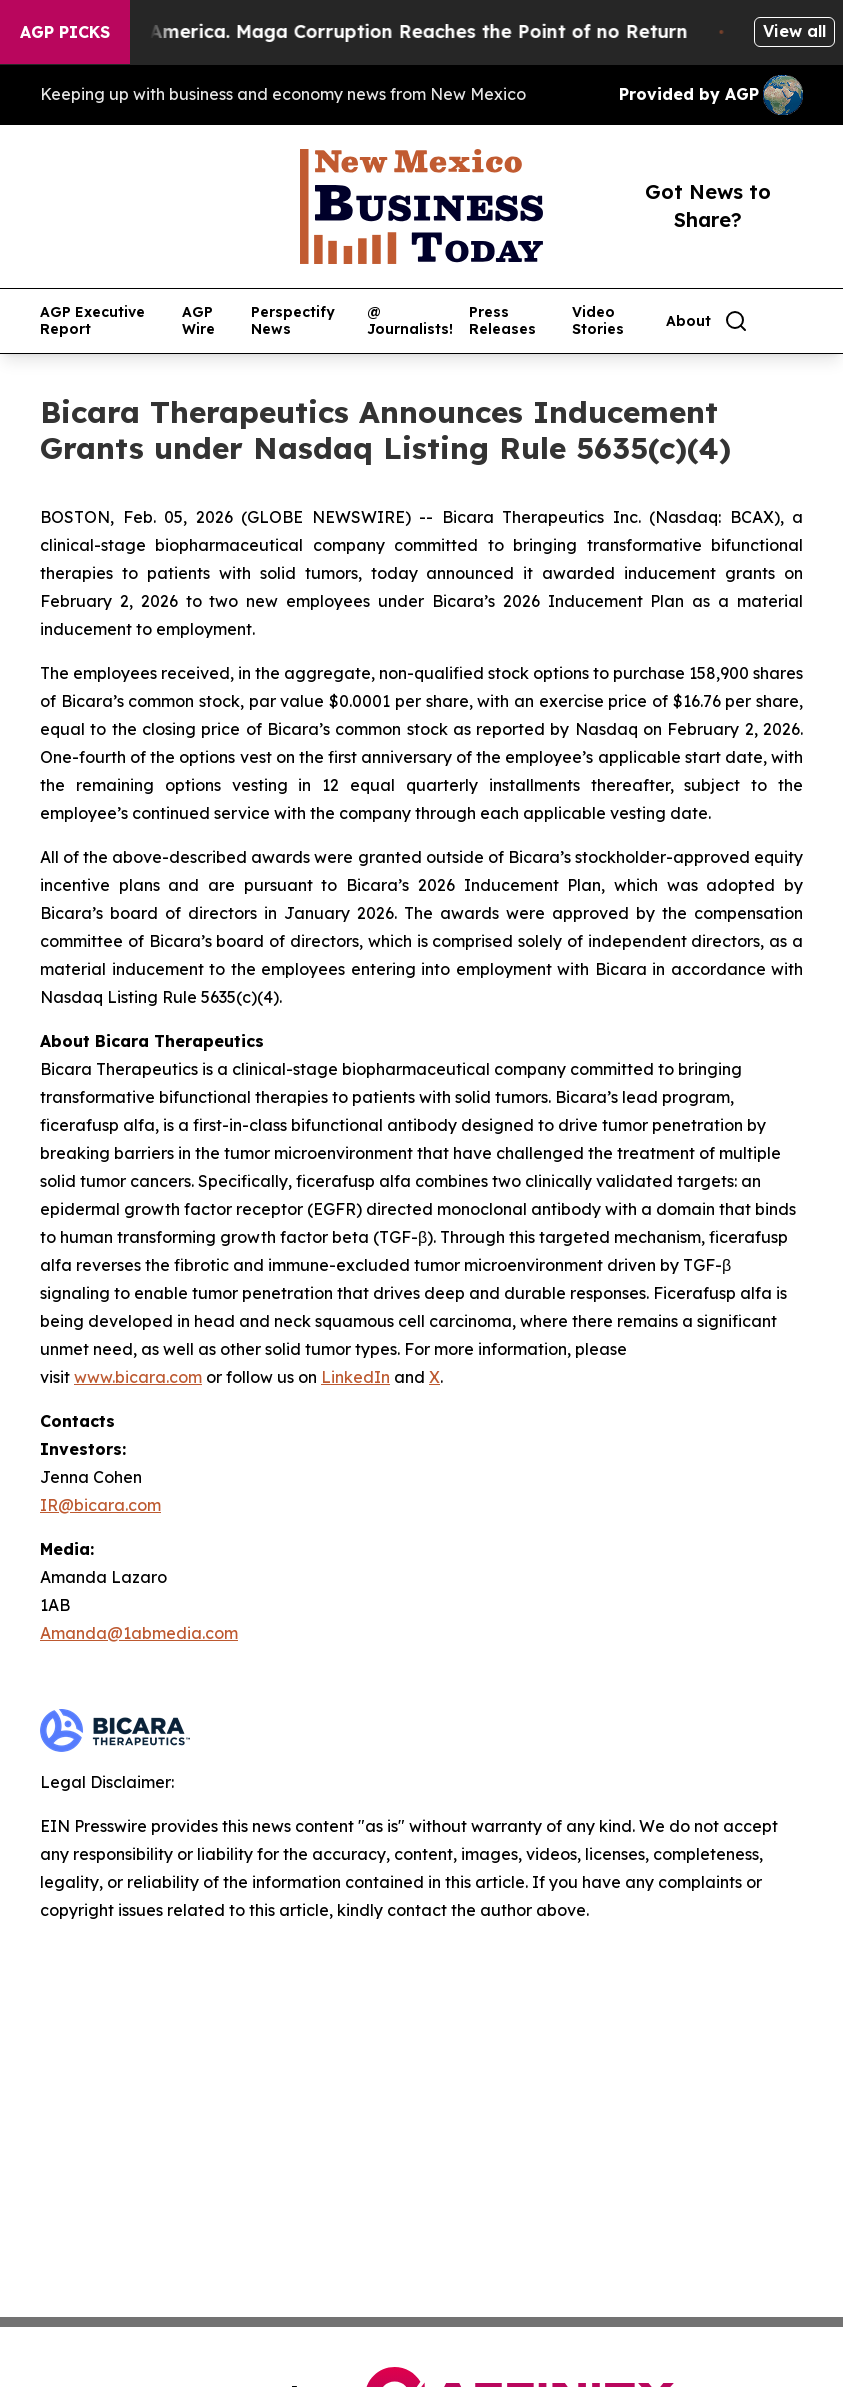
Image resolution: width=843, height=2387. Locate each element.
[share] (789, 321)
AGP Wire (198, 321)
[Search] (736, 321)
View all (794, 31)
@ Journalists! (410, 321)
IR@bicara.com (100, 1505)
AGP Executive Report (92, 321)
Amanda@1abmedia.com (139, 1633)
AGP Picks (65, 32)
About (688, 321)
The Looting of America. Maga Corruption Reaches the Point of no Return (365, 31)
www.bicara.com (138, 1377)
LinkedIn (355, 1377)
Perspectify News (293, 321)
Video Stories (598, 321)
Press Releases (502, 321)
